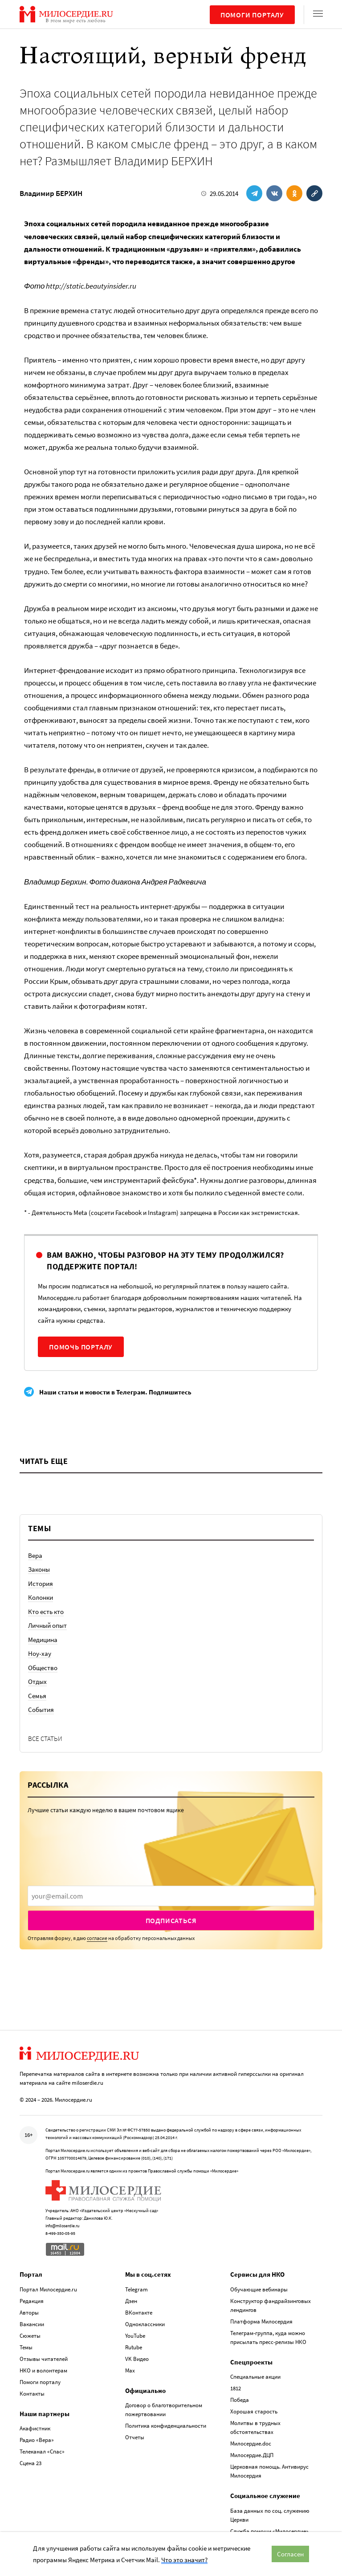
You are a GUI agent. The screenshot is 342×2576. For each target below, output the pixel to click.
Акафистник (35, 2428)
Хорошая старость (253, 2411)
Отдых (37, 1681)
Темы (26, 2347)
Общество (42, 1667)
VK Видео (137, 2359)
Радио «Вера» (37, 2440)
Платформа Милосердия (261, 2321)
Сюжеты (30, 2336)
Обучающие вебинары (259, 2289)
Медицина (42, 1639)
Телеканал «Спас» (42, 2451)
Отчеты (134, 2437)
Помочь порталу (81, 1346)
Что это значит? (184, 2560)
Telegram (136, 2289)
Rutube (133, 2347)
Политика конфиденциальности (165, 2425)
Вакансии (32, 2324)
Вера (35, 1555)
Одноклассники (145, 2324)
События (41, 1709)
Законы (39, 1569)
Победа (239, 2400)
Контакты (32, 2393)
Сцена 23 (30, 2463)
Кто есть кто (46, 1611)
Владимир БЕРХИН (51, 193)
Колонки (40, 1597)
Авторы (29, 2312)
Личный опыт (47, 1625)
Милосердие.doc (250, 2443)
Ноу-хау (39, 1653)
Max (130, 2370)
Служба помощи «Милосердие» (269, 2531)
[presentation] (171, 1896)
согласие (97, 1938)
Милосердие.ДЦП (251, 2455)
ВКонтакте (138, 2312)
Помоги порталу (252, 14)
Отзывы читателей (44, 2359)
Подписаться (171, 1920)
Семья (37, 1696)
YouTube (135, 2336)
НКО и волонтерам (43, 2370)
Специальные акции (255, 2376)
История (40, 1583)
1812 (235, 2388)
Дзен (131, 2301)
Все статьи (45, 1738)
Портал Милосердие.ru (48, 2289)
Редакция (32, 2301)
